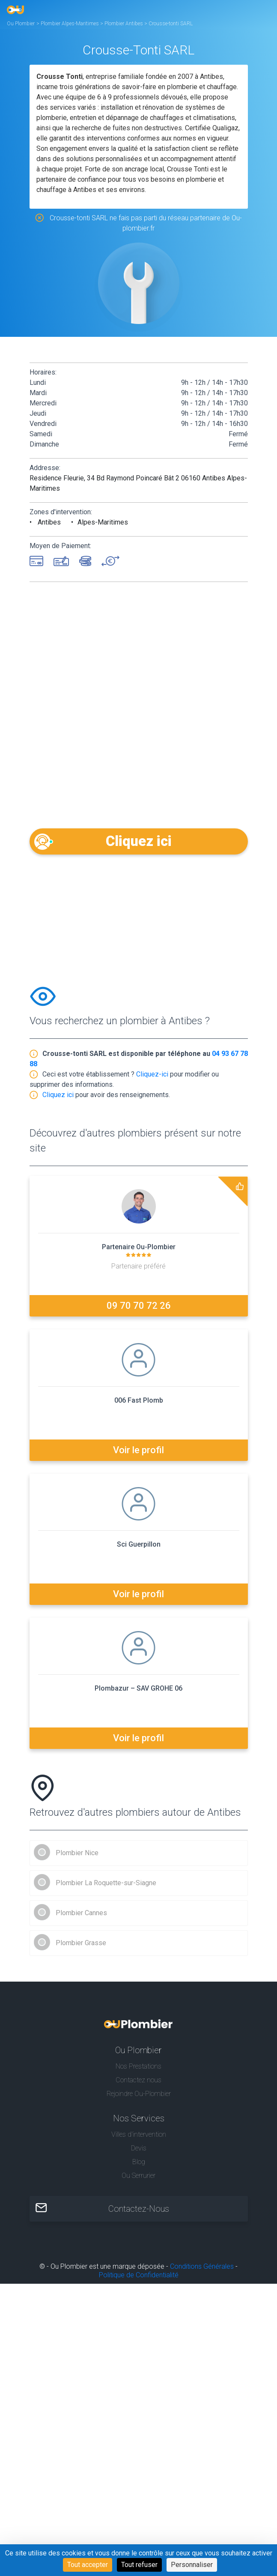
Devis (138, 2148)
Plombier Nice (77, 1853)
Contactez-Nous (138, 2209)
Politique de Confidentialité (139, 2275)
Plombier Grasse (81, 1943)
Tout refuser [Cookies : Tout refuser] (139, 2565)
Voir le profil (138, 1450)
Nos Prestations (138, 2066)
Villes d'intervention (138, 2134)
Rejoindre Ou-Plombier (139, 2094)
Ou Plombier (21, 24)
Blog (138, 2162)
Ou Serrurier (138, 2175)
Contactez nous (138, 2080)
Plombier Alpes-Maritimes (70, 24)
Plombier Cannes (81, 1913)
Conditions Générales (202, 2266)
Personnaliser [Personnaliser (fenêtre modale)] (192, 2565)
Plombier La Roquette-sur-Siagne (106, 1883)
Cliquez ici (138, 841)
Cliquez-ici (152, 1074)
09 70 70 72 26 (139, 1306)
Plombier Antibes (124, 24)
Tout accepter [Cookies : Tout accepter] (87, 2565)
